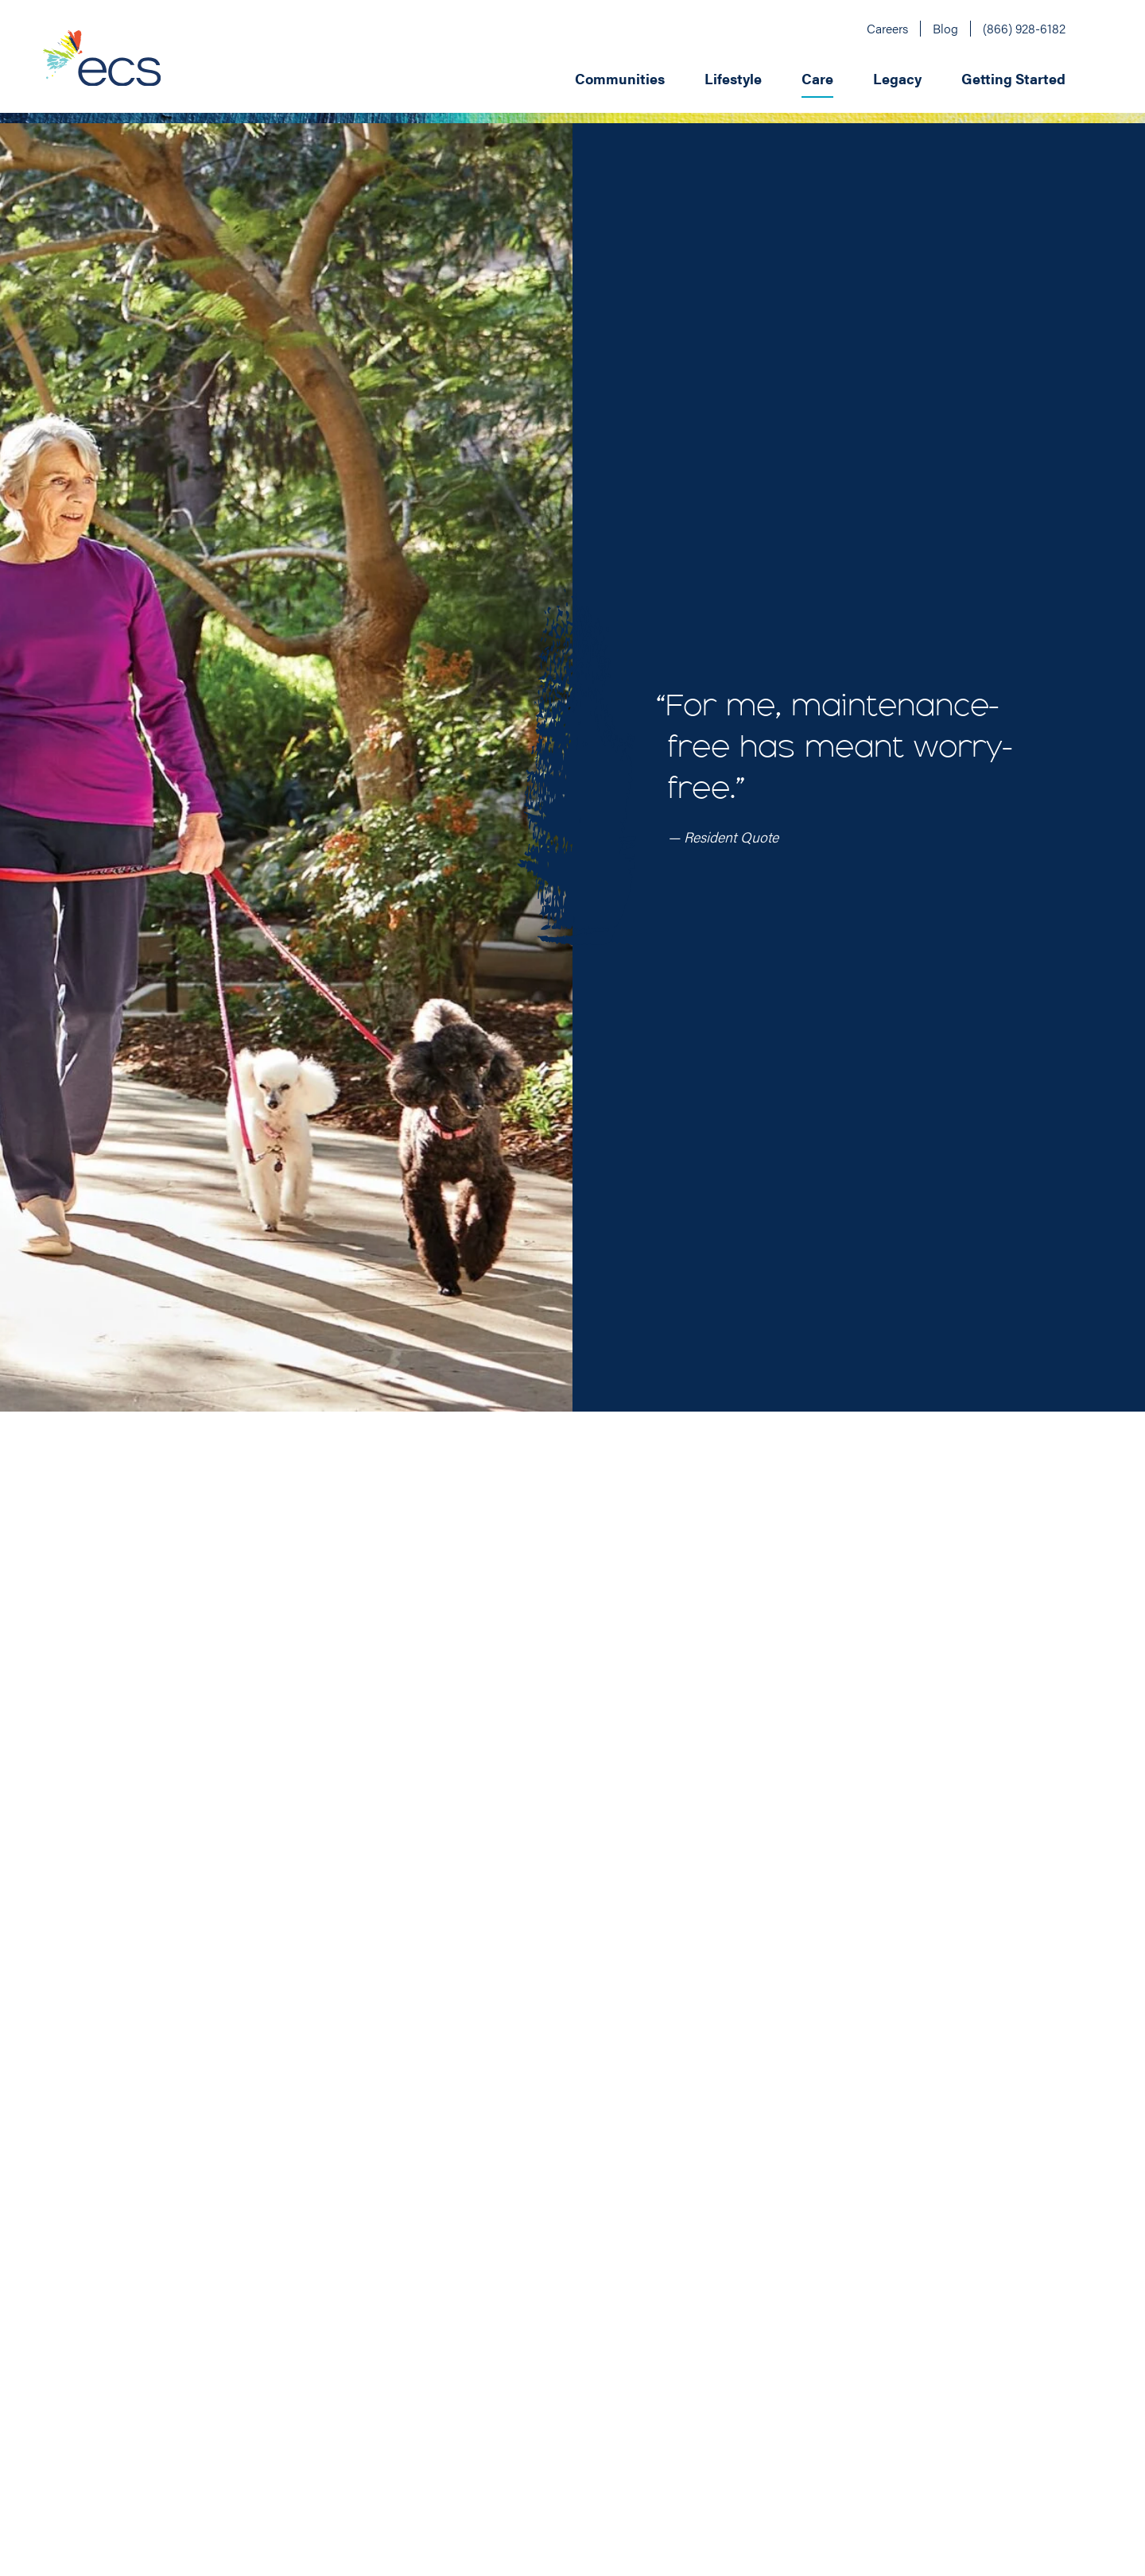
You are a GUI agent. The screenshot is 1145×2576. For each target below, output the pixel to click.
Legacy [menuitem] (897, 78)
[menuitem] (672, 77)
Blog (945, 28)
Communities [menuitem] (620, 78)
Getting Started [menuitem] (1013, 78)
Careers (887, 28)
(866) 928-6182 (1024, 28)
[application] (652, 77)
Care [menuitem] (817, 78)
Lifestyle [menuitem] (733, 78)
